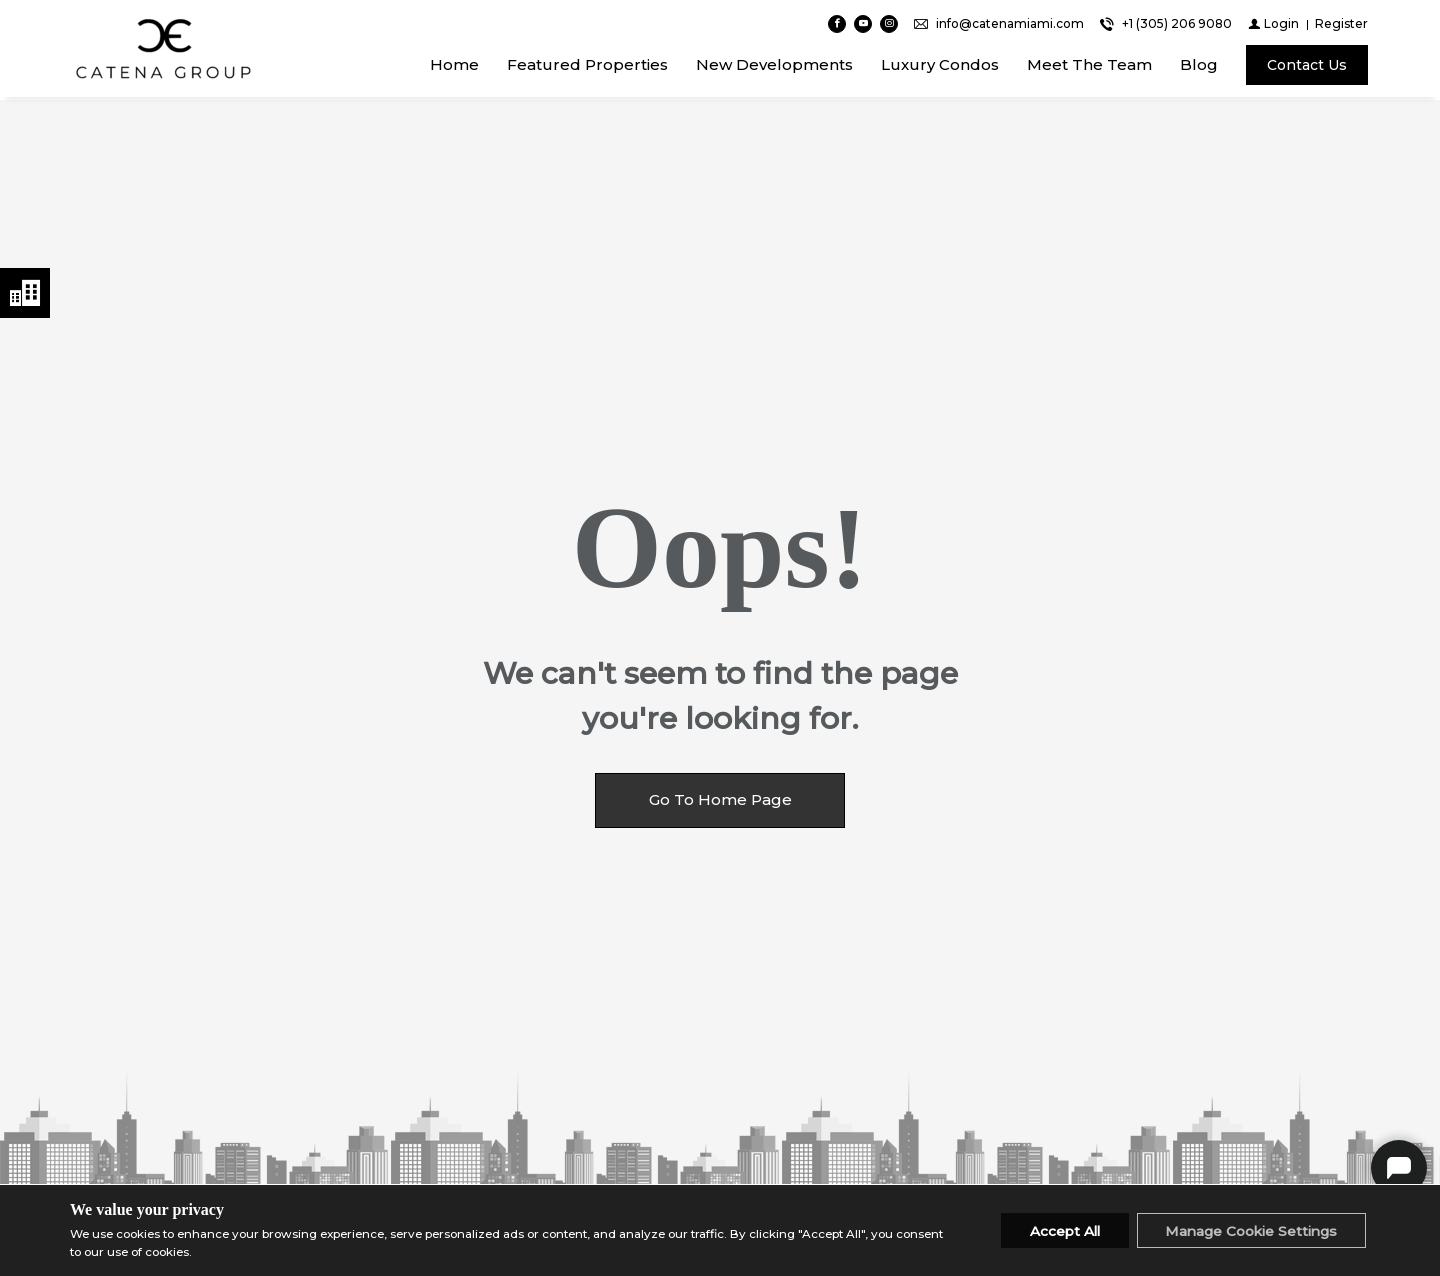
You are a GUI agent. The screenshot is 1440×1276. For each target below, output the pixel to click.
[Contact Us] (1307, 67)
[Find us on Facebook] (837, 26)
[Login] (1273, 25)
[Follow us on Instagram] (889, 26)
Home (454, 66)
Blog (1199, 66)
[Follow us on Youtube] (863, 26)
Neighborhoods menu (25, 293)
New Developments (774, 66)
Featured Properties (587, 66)
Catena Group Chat (1399, 1168)
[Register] (1341, 25)
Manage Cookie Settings (1247, 1231)
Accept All (1054, 1231)
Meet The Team (1089, 66)
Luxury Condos (940, 66)
